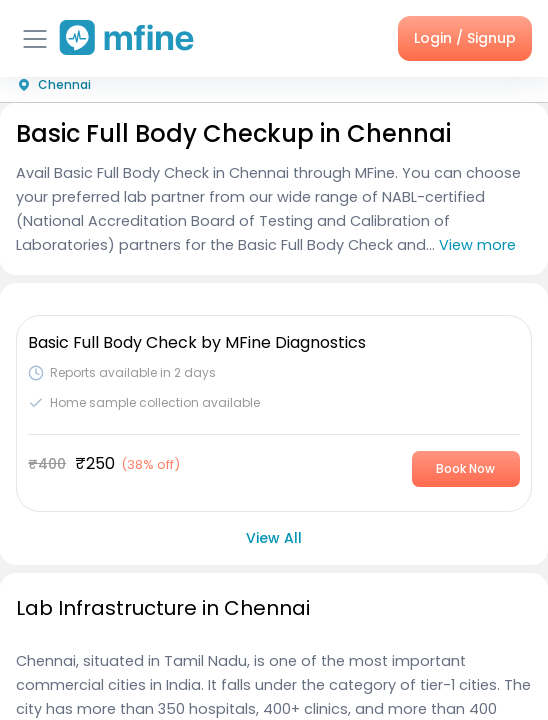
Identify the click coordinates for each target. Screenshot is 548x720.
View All (274, 538)
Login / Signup (465, 38)
